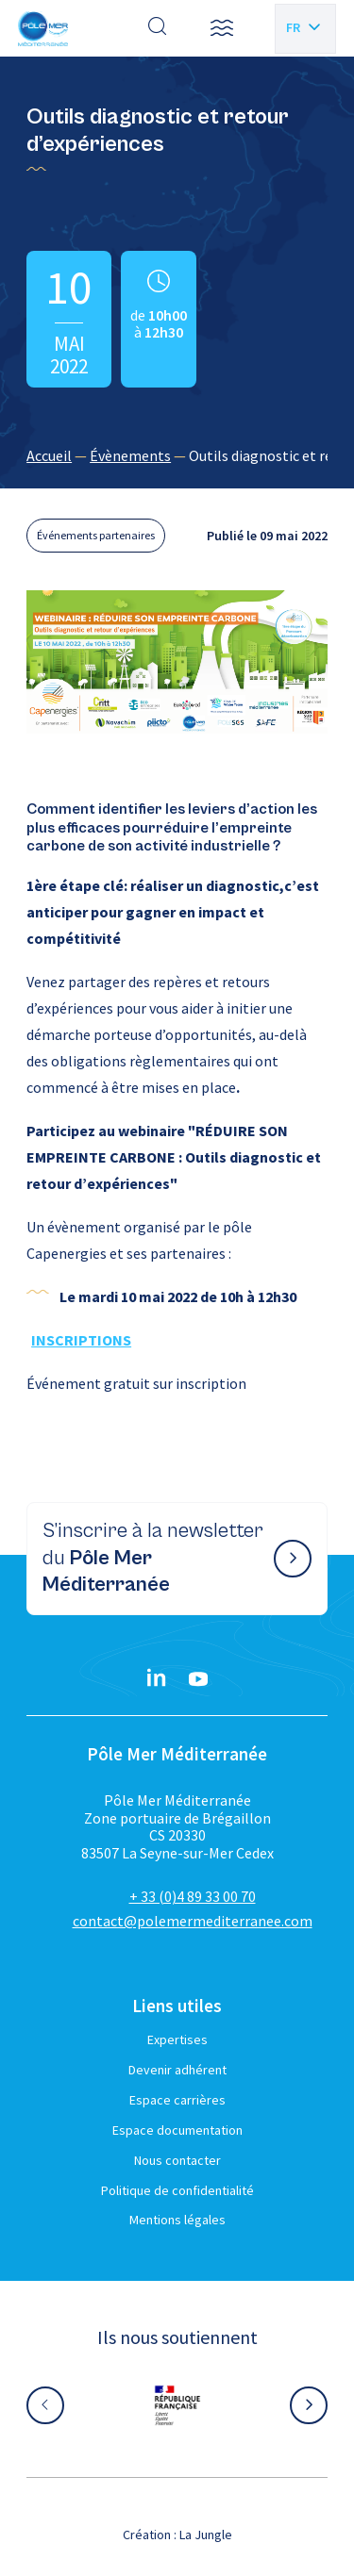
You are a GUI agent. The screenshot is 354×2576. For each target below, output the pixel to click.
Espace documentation (177, 2130)
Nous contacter (177, 2160)
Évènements (130, 455)
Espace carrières (177, 2099)
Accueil (49, 455)
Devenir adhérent (177, 2069)
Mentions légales (177, 2219)
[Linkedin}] (156, 1679)
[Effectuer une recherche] (157, 28)
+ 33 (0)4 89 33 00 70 (192, 1896)
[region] (177, 455)
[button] (222, 28)
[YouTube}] (198, 1679)
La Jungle (205, 2534)
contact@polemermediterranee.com (192, 1920)
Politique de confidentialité (177, 2190)
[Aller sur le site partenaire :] (177, 2405)
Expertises (177, 2039)
